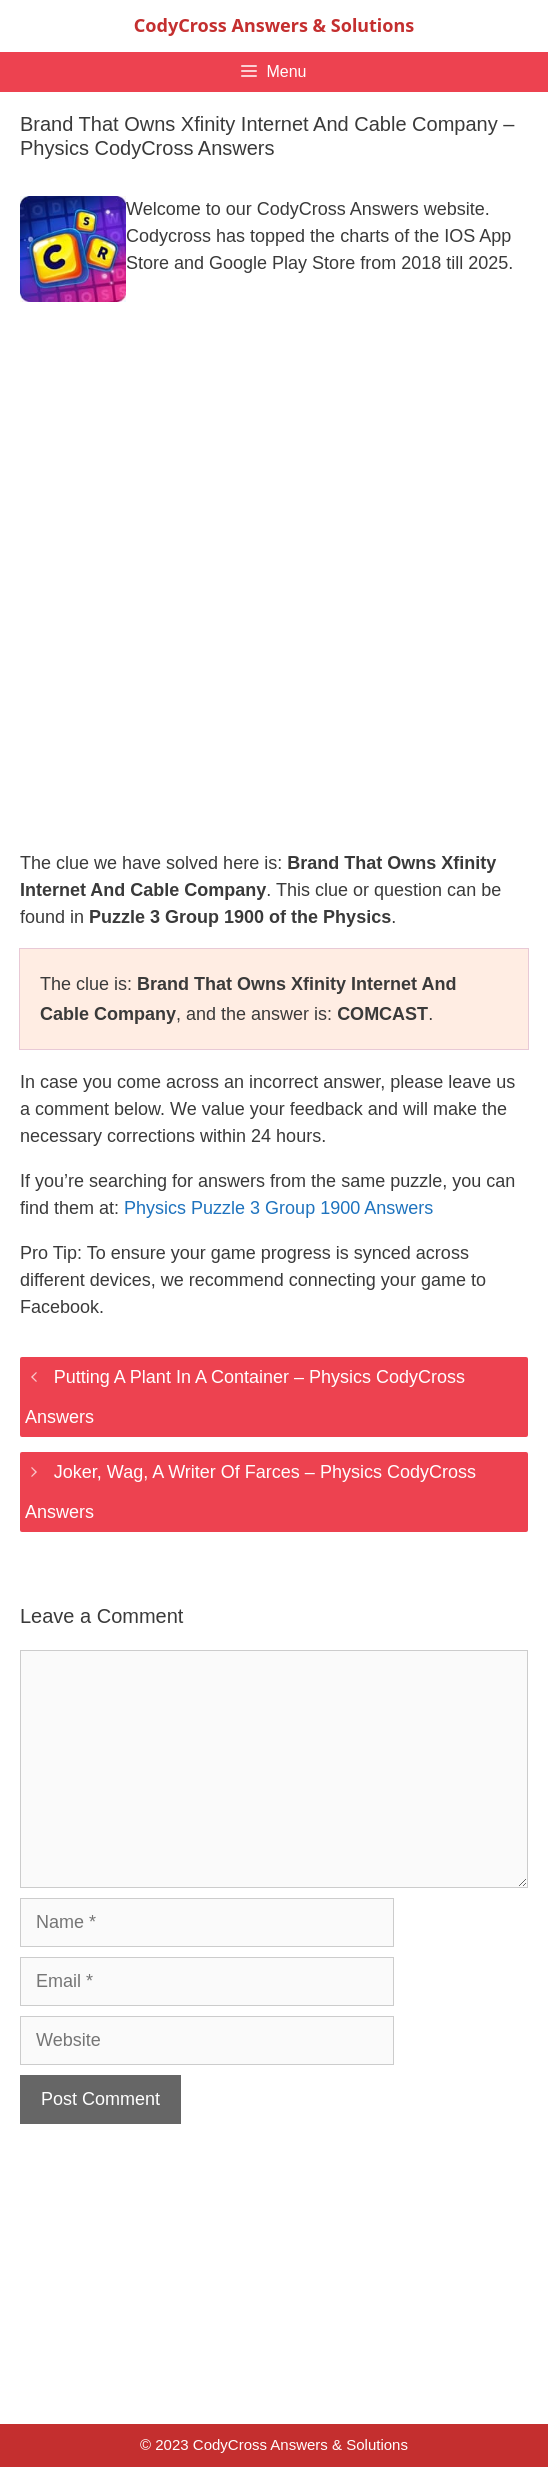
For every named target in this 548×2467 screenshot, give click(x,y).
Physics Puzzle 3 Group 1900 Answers (278, 1208)
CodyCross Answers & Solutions (274, 25)
